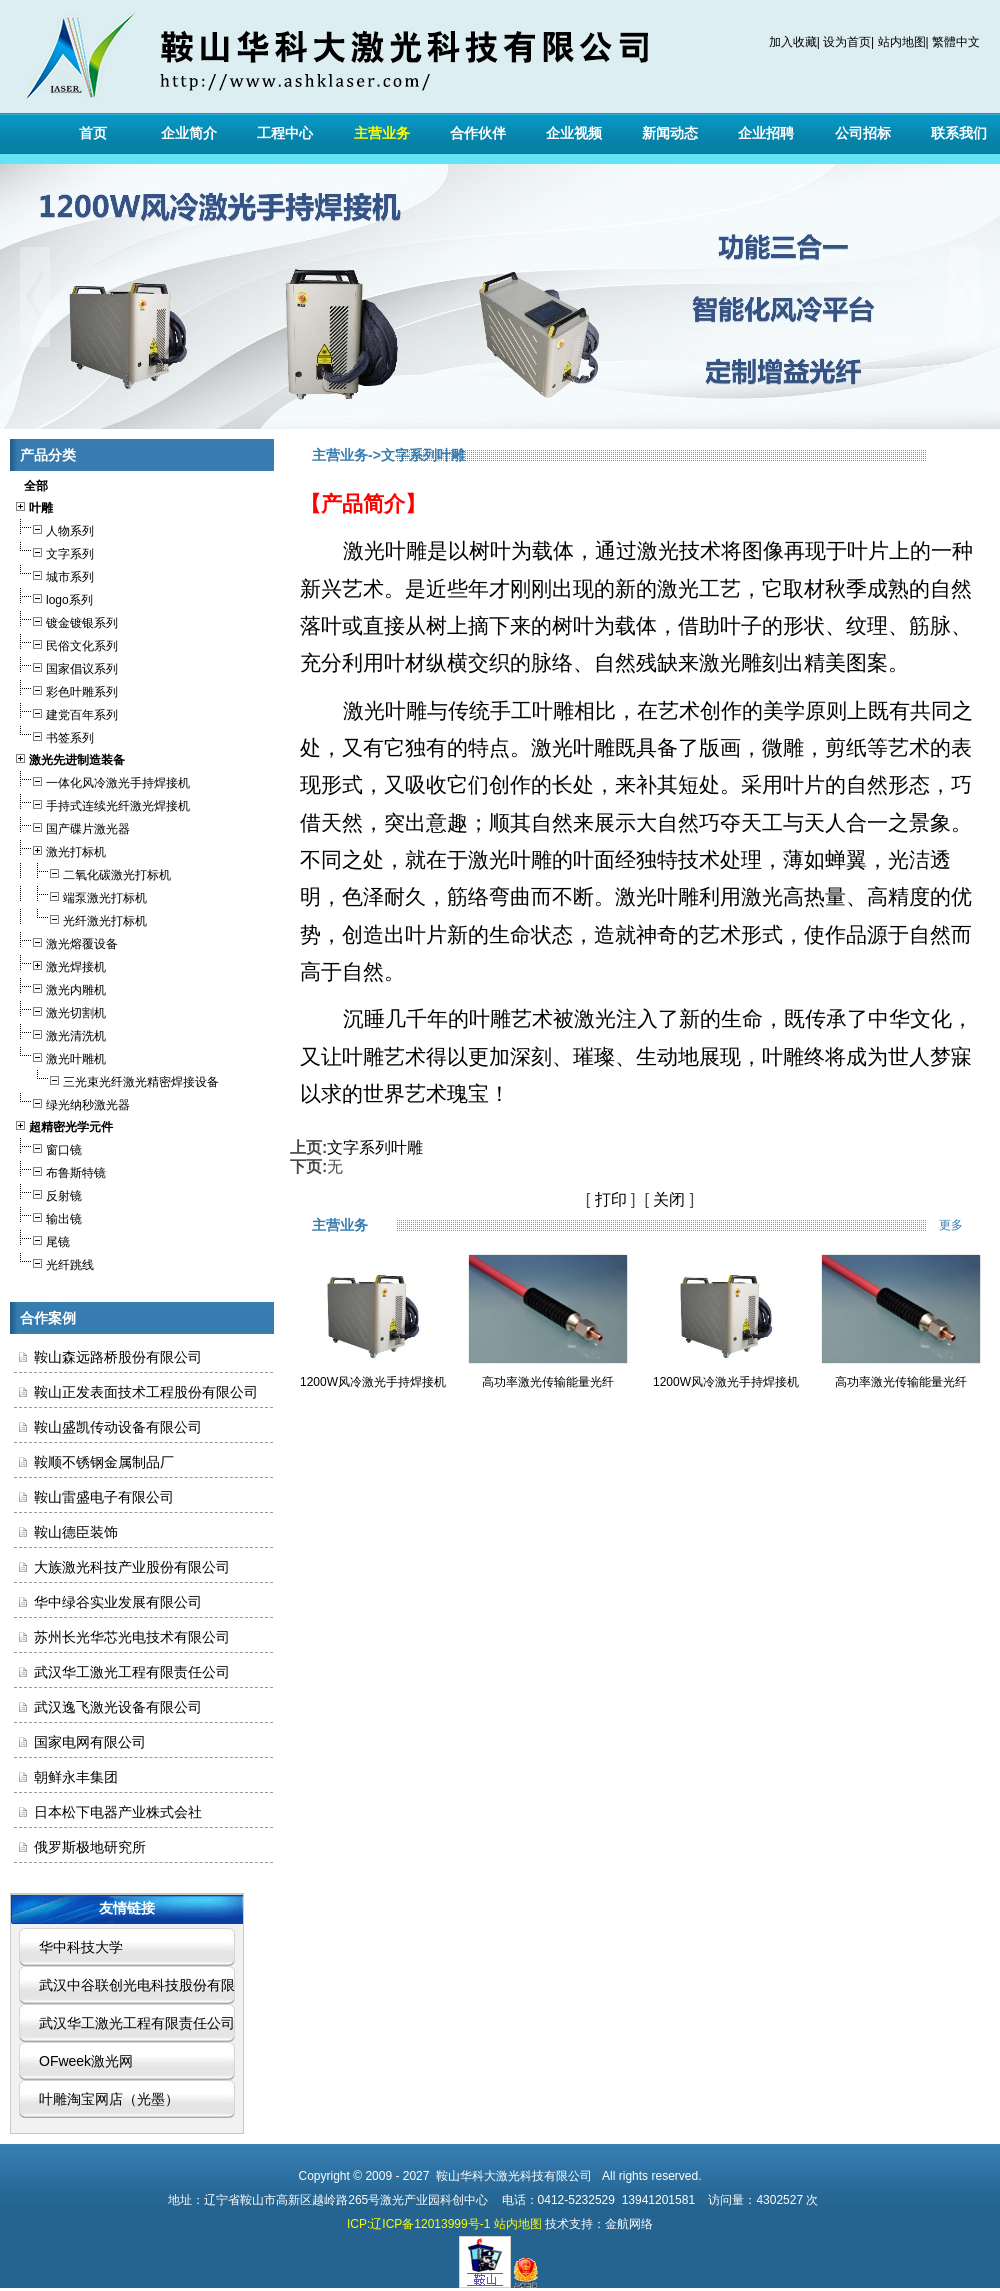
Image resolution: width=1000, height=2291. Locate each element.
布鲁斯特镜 (60, 1170)
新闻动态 (670, 133)
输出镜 (48, 1216)
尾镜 (42, 1239)
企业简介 (189, 133)
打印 (611, 1199)
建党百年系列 (66, 712)
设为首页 (847, 42)
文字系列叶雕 (375, 1147)
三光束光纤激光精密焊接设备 (116, 1079)
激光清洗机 (60, 1033)
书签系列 (54, 735)
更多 (964, 1225)
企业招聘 (766, 133)
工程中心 (285, 133)
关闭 (669, 1199)
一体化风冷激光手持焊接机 (102, 780)
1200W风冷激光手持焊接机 (373, 1382)
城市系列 (54, 574)
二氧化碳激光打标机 (92, 872)
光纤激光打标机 (80, 918)
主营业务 (382, 133)
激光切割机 (60, 1010)
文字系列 (54, 551)
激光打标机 (60, 849)
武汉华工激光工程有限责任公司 (137, 2023)
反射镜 (48, 1193)
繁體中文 (956, 42)
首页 (93, 133)
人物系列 (54, 528)
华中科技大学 (81, 1947)
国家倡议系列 (66, 666)
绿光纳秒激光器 (72, 1102)
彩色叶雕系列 (66, 689)
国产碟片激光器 (72, 826)
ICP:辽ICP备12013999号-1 (418, 2224)
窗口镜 (48, 1147)
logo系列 (53, 597)
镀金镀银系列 (66, 620)
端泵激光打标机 (80, 895)
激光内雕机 (60, 987)
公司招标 (863, 133)
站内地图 (902, 42)
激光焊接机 (60, 964)
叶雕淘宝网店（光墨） (109, 2099)
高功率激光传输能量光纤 (548, 1382)
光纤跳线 (54, 1262)
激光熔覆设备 (66, 941)
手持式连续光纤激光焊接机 (102, 803)
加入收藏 (793, 42)
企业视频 (574, 133)
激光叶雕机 (60, 1056)
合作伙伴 (478, 133)
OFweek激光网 (86, 2061)
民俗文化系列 (66, 643)
